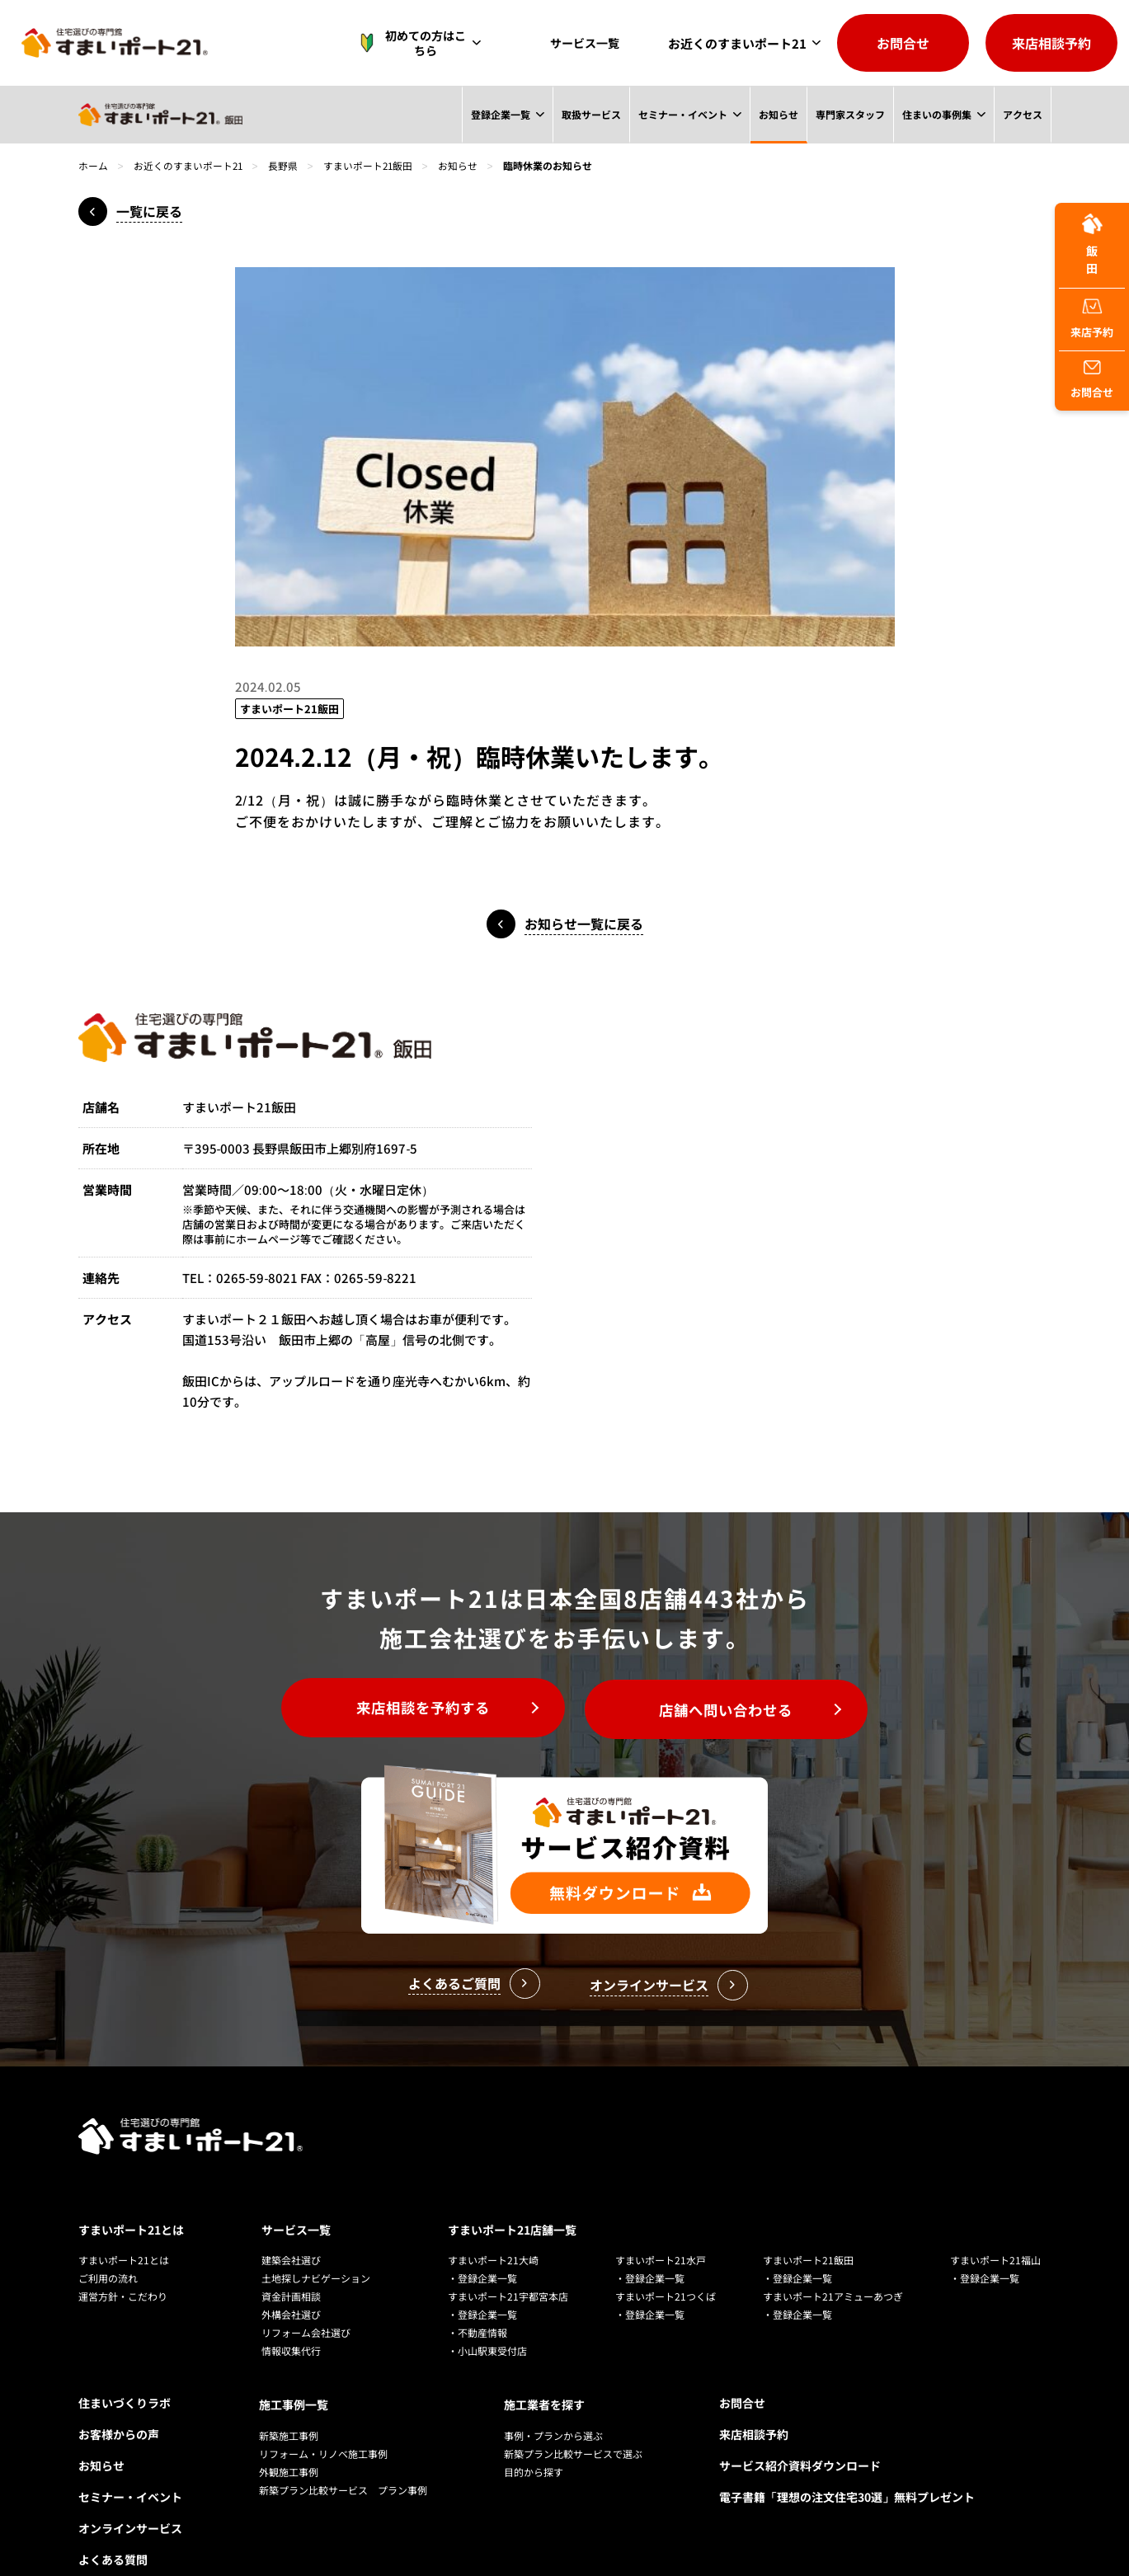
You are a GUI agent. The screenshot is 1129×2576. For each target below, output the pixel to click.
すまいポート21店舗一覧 (512, 2191)
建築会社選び (291, 2222)
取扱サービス (589, 114)
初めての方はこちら (422, 43)
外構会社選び (291, 2276)
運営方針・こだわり (122, 2258)
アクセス (1022, 114)
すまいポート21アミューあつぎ (833, 2258)
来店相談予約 (1051, 43)
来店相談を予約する (416, 1709)
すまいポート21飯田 (370, 165)
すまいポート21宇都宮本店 (508, 2258)
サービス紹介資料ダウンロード (800, 2427)
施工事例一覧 (293, 2365)
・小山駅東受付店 (487, 2313)
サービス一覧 (589, 43)
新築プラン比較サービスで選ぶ (573, 2413)
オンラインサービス (130, 2490)
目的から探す (533, 2431)
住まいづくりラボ (124, 2365)
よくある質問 (113, 2521)
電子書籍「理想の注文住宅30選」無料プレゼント (847, 2459)
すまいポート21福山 (995, 2222)
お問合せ (903, 43)
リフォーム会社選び (305, 2294)
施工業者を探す (544, 2365)
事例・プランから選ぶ (553, 2395)
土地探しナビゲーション (315, 2240)
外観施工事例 (288, 2431)
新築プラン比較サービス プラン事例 (343, 2449)
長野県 (284, 165)
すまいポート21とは (131, 2191)
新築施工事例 (288, 2395)
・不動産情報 (477, 2294)
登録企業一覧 (499, 114)
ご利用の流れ (108, 2240)
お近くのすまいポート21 (737, 43)
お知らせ (777, 114)
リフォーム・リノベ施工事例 (323, 2413)
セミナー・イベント (682, 114)
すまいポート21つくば (665, 2258)
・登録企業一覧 (482, 2240)
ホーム (93, 165)
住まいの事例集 (936, 114)
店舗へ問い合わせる (732, 1709)
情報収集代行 (291, 2313)
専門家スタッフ (849, 114)
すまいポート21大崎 (493, 2222)
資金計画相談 (291, 2258)
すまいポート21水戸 (660, 2222)
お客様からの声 (118, 2396)
